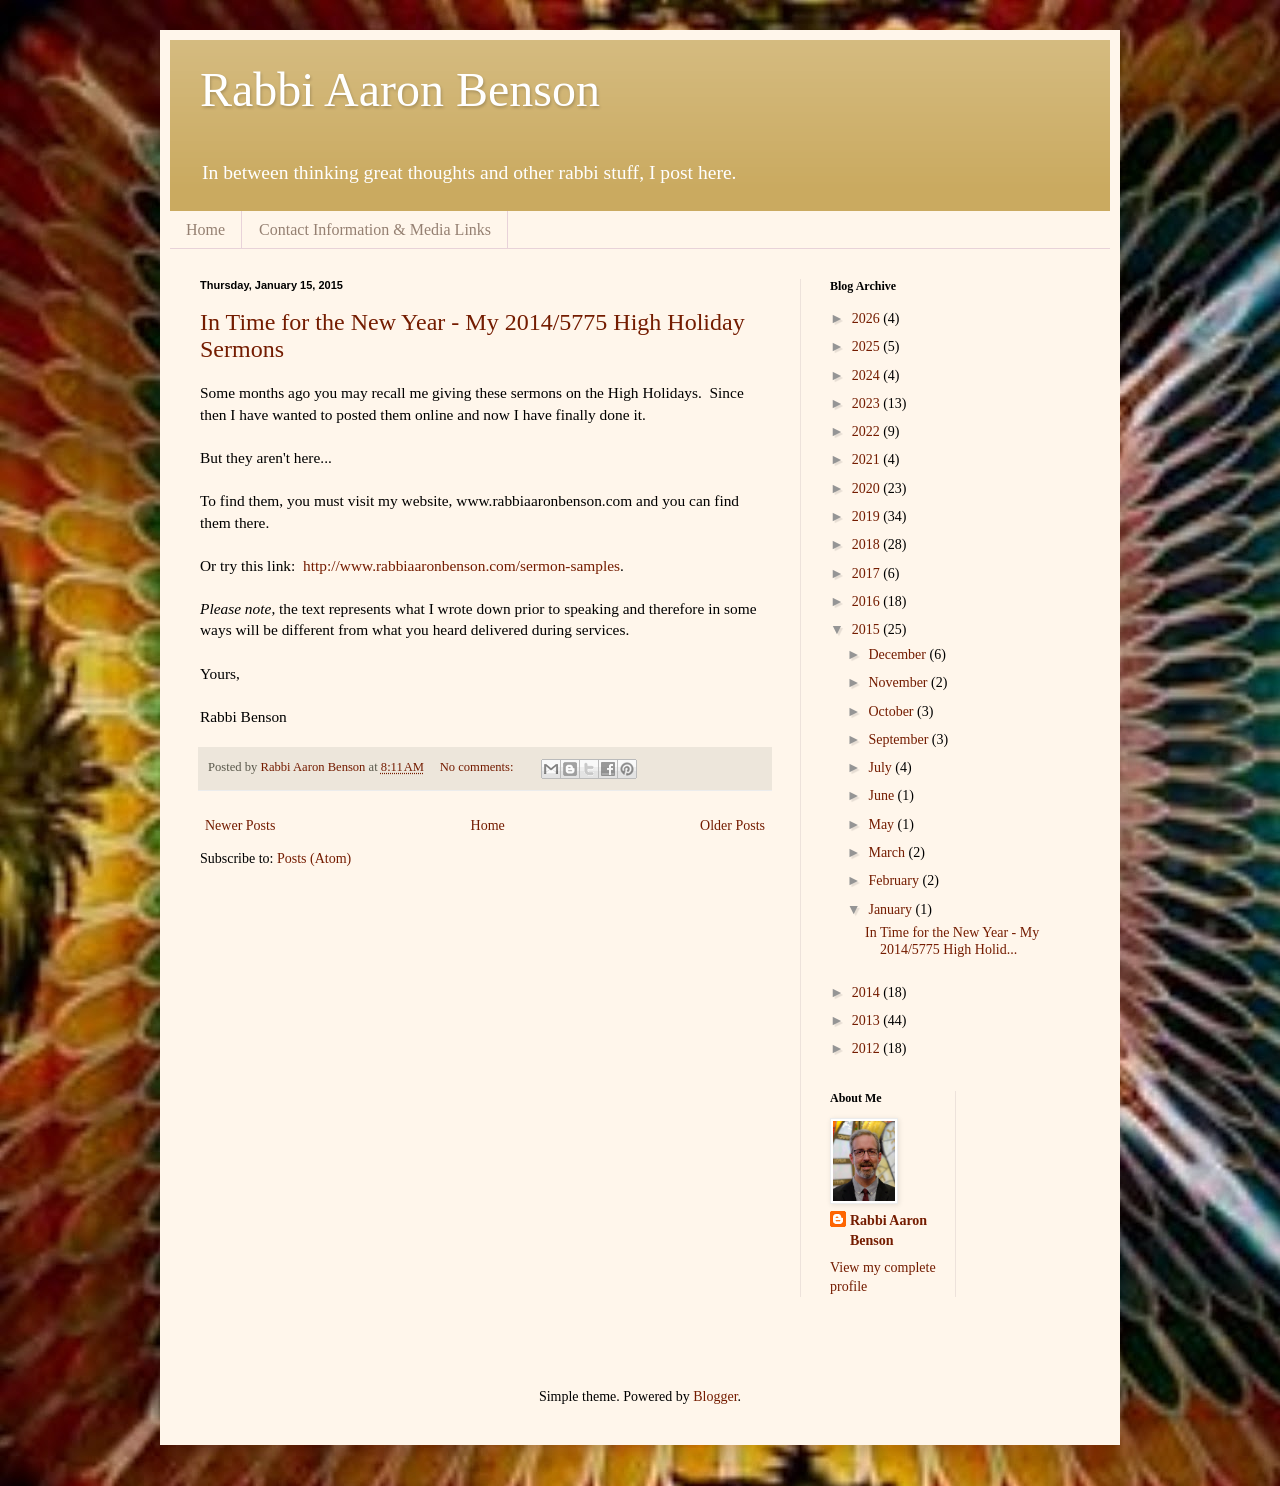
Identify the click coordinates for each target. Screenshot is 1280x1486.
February (895, 880)
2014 (868, 992)
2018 (868, 544)
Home (205, 229)
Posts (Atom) (314, 858)
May (882, 824)
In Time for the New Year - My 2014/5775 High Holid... (952, 941)
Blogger (715, 1396)
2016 (868, 601)
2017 (868, 573)
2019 (868, 516)
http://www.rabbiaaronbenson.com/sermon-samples (461, 565)
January (891, 909)
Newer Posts (240, 825)
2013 (868, 1020)
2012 (868, 1048)
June (882, 795)
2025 (868, 346)
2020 (868, 488)
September (899, 739)
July (881, 767)
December (898, 654)
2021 (868, 459)
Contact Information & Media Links (375, 229)
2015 (868, 629)
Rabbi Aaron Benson (400, 89)
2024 (868, 375)
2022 (868, 431)
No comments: (478, 767)
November (899, 682)
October (892, 711)
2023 (868, 403)
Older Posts (732, 825)
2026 (868, 318)
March (888, 852)
